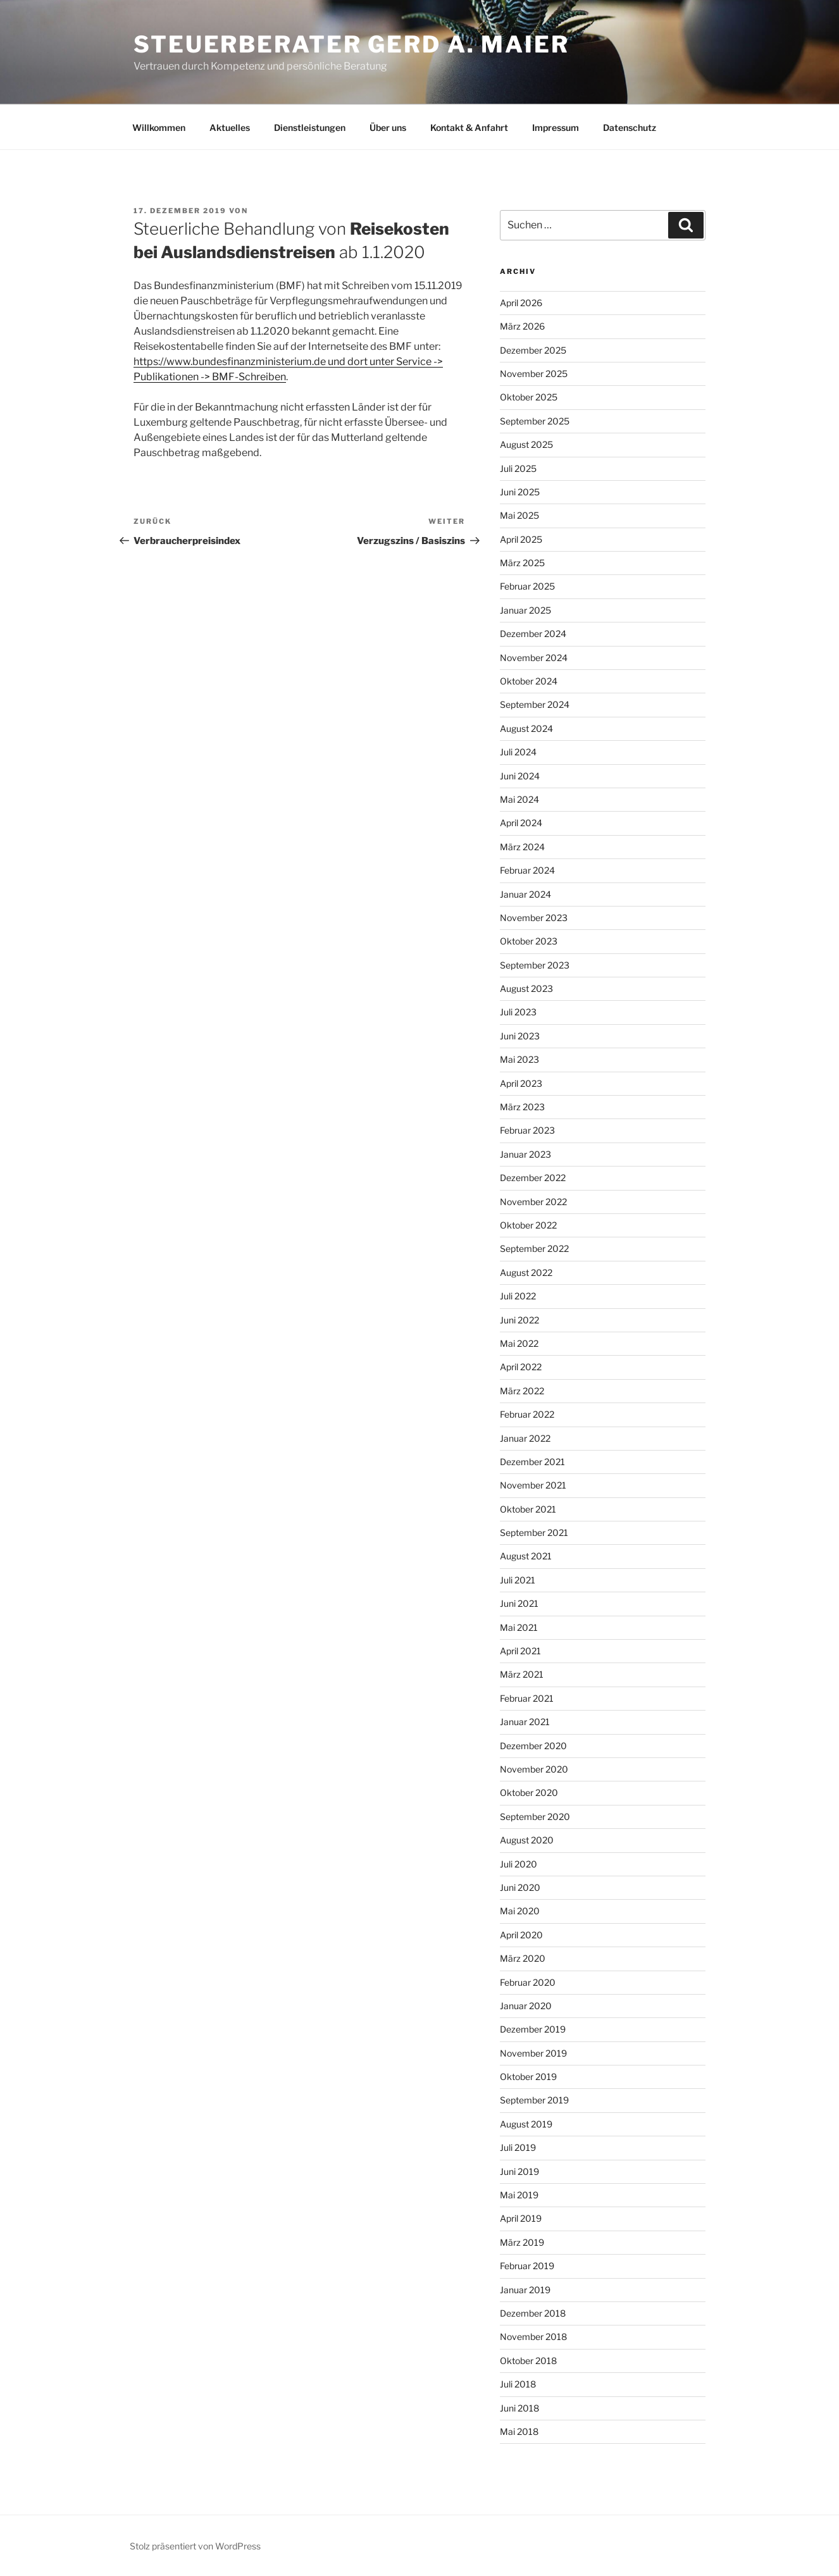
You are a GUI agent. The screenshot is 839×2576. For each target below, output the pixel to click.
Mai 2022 (519, 1343)
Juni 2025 (520, 491)
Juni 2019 (519, 2171)
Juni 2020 (520, 1887)
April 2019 (521, 2218)
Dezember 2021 (532, 1461)
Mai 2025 (519, 515)
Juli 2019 (518, 2147)
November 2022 (533, 1201)
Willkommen (158, 127)
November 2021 (533, 1485)
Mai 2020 (520, 1910)
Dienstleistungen (309, 127)
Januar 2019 (525, 2289)
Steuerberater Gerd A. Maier (351, 44)
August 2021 (526, 1556)
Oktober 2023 (528, 941)
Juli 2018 (518, 2384)
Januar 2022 (525, 1438)
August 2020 (527, 1840)
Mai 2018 (519, 2431)
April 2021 (520, 1650)
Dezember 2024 (533, 633)
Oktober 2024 (528, 681)
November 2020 (534, 1769)
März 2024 (522, 846)
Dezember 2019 (533, 2029)
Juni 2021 (519, 1603)
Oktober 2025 (528, 397)
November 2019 (533, 2053)
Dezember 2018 (533, 2313)
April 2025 (521, 539)
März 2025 (522, 562)
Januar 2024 (525, 894)
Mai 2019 (519, 2194)
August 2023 (526, 988)
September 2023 (534, 965)
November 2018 (533, 2336)
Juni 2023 (520, 1036)
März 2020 (522, 1958)
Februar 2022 (527, 1414)
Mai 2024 (519, 799)
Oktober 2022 (528, 1225)
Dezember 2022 (533, 1177)
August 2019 (526, 2124)
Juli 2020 (518, 1864)
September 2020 (535, 1816)
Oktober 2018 (528, 2360)
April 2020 (521, 1934)
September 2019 (534, 2100)
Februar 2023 (527, 1130)
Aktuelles (229, 127)
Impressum (555, 127)
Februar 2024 (527, 870)
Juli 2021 (517, 1580)
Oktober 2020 (529, 1792)
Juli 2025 (518, 468)
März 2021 (522, 1674)
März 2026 (522, 326)
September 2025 (534, 421)
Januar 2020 (526, 2005)
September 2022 (534, 1248)
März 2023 (522, 1106)
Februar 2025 (527, 586)
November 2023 (534, 917)
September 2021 (534, 1532)
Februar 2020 (528, 1982)
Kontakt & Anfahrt (469, 127)
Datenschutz (629, 127)
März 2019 (522, 2242)
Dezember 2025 (533, 350)
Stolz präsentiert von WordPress (195, 2546)
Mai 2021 (519, 1627)
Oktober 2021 (528, 1509)
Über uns (388, 127)
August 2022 (526, 1272)
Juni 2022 (519, 1320)
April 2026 (521, 302)
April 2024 (521, 822)
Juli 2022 (518, 1296)
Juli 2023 (518, 1011)
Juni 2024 (520, 776)
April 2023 (521, 1083)
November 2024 (534, 657)
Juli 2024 (518, 751)
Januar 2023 (525, 1154)
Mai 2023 (519, 1059)
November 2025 (534, 373)
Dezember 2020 (533, 1745)
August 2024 (526, 728)
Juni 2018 (519, 2408)
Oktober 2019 (528, 2076)
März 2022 (522, 1390)
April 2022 (521, 1366)
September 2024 (534, 704)
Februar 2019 (527, 2265)
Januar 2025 (525, 610)
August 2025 (526, 444)
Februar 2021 (527, 1698)
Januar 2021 (525, 1721)
